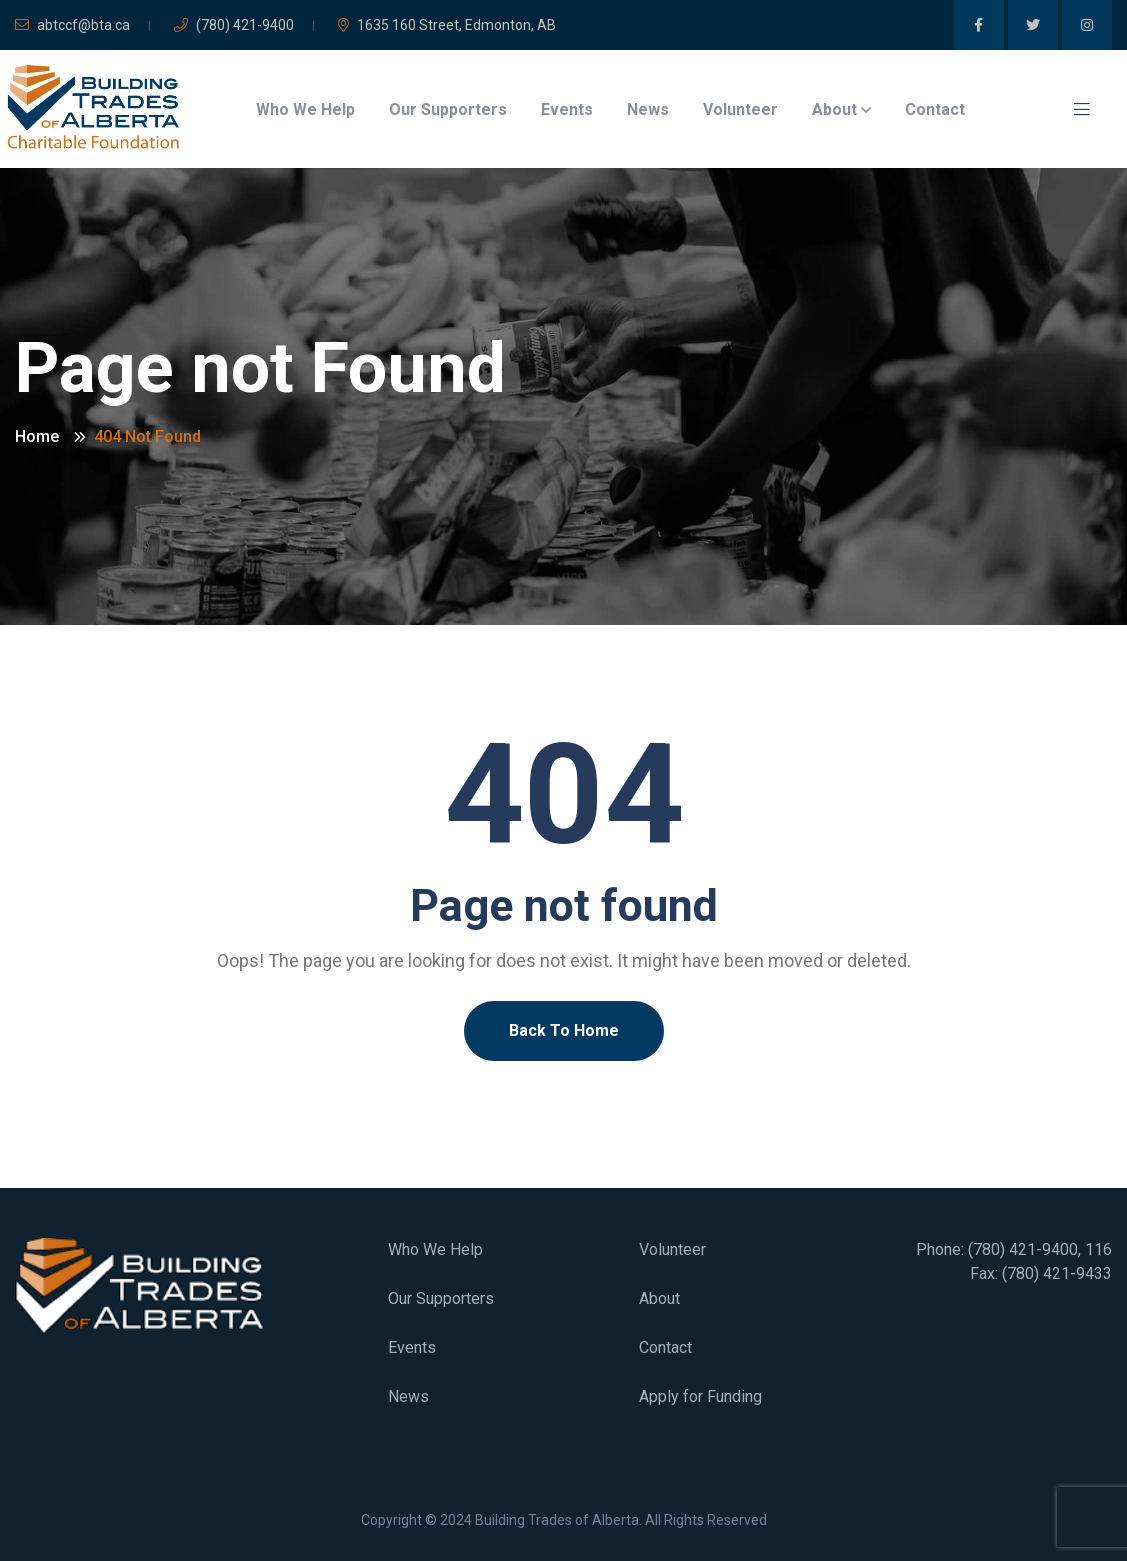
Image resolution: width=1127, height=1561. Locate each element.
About (834, 109)
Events (567, 109)
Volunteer (740, 109)
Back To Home (564, 1030)
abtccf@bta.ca (72, 25)
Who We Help (305, 109)
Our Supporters (448, 109)
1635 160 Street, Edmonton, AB (447, 25)
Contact (935, 109)
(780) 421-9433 (1057, 1273)
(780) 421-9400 (234, 25)
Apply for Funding (700, 1396)
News (648, 109)
